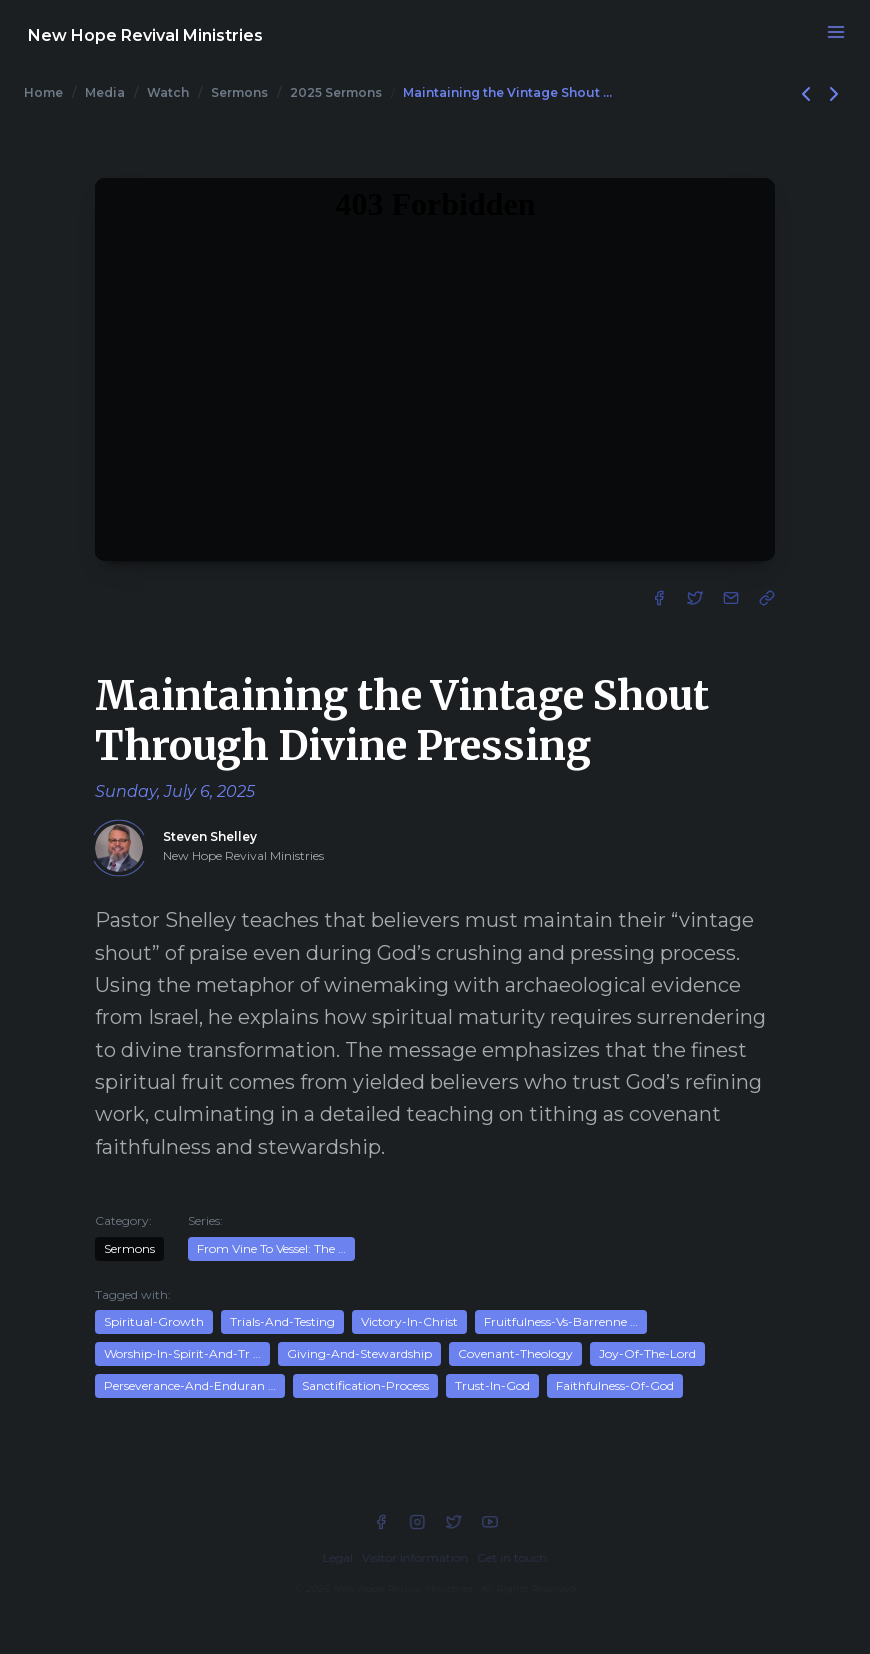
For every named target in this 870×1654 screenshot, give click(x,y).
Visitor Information (415, 1557)
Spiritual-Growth (154, 1321)
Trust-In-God (492, 1385)
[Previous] (808, 92)
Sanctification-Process (365, 1385)
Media (105, 92)
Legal (338, 1557)
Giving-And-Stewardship (359, 1353)
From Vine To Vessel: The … (271, 1248)
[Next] (834, 92)
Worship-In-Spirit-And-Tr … (182, 1353)
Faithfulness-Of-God (615, 1385)
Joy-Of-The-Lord (647, 1353)
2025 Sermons (336, 92)
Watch (168, 92)
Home (43, 92)
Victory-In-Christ (409, 1321)
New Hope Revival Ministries (145, 35)
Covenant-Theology (515, 1353)
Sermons (239, 92)
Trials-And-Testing (282, 1321)
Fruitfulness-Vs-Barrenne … (561, 1321)
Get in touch (512, 1557)
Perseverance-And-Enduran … (190, 1385)
